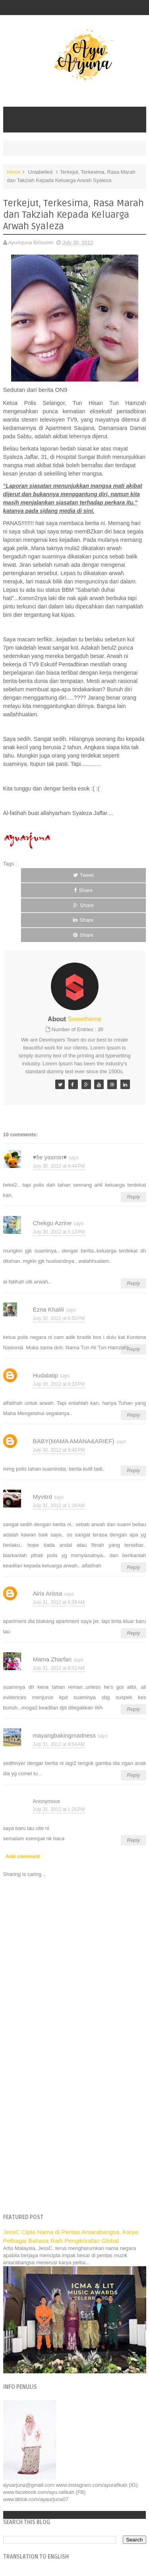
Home (14, 172)
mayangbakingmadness (64, 1735)
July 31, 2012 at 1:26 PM (59, 1809)
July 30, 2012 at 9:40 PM (59, 1450)
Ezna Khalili (48, 1309)
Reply (133, 1197)
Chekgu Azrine (52, 1223)
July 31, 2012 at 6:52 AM (59, 1668)
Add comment (23, 1856)
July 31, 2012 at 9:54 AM (59, 1744)
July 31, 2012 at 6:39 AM (59, 1602)
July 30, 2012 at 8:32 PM (59, 1384)
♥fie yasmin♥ (50, 1157)
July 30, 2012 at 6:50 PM (59, 1318)
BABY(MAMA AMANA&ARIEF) (73, 1441)
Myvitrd (42, 1496)
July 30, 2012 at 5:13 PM (59, 1232)
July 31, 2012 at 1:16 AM (59, 1505)
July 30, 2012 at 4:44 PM (59, 1166)
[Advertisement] (74, 2127)
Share (83, 890)
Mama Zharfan (52, 1659)
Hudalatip (45, 1375)
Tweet (83, 875)
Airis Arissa (47, 1593)
